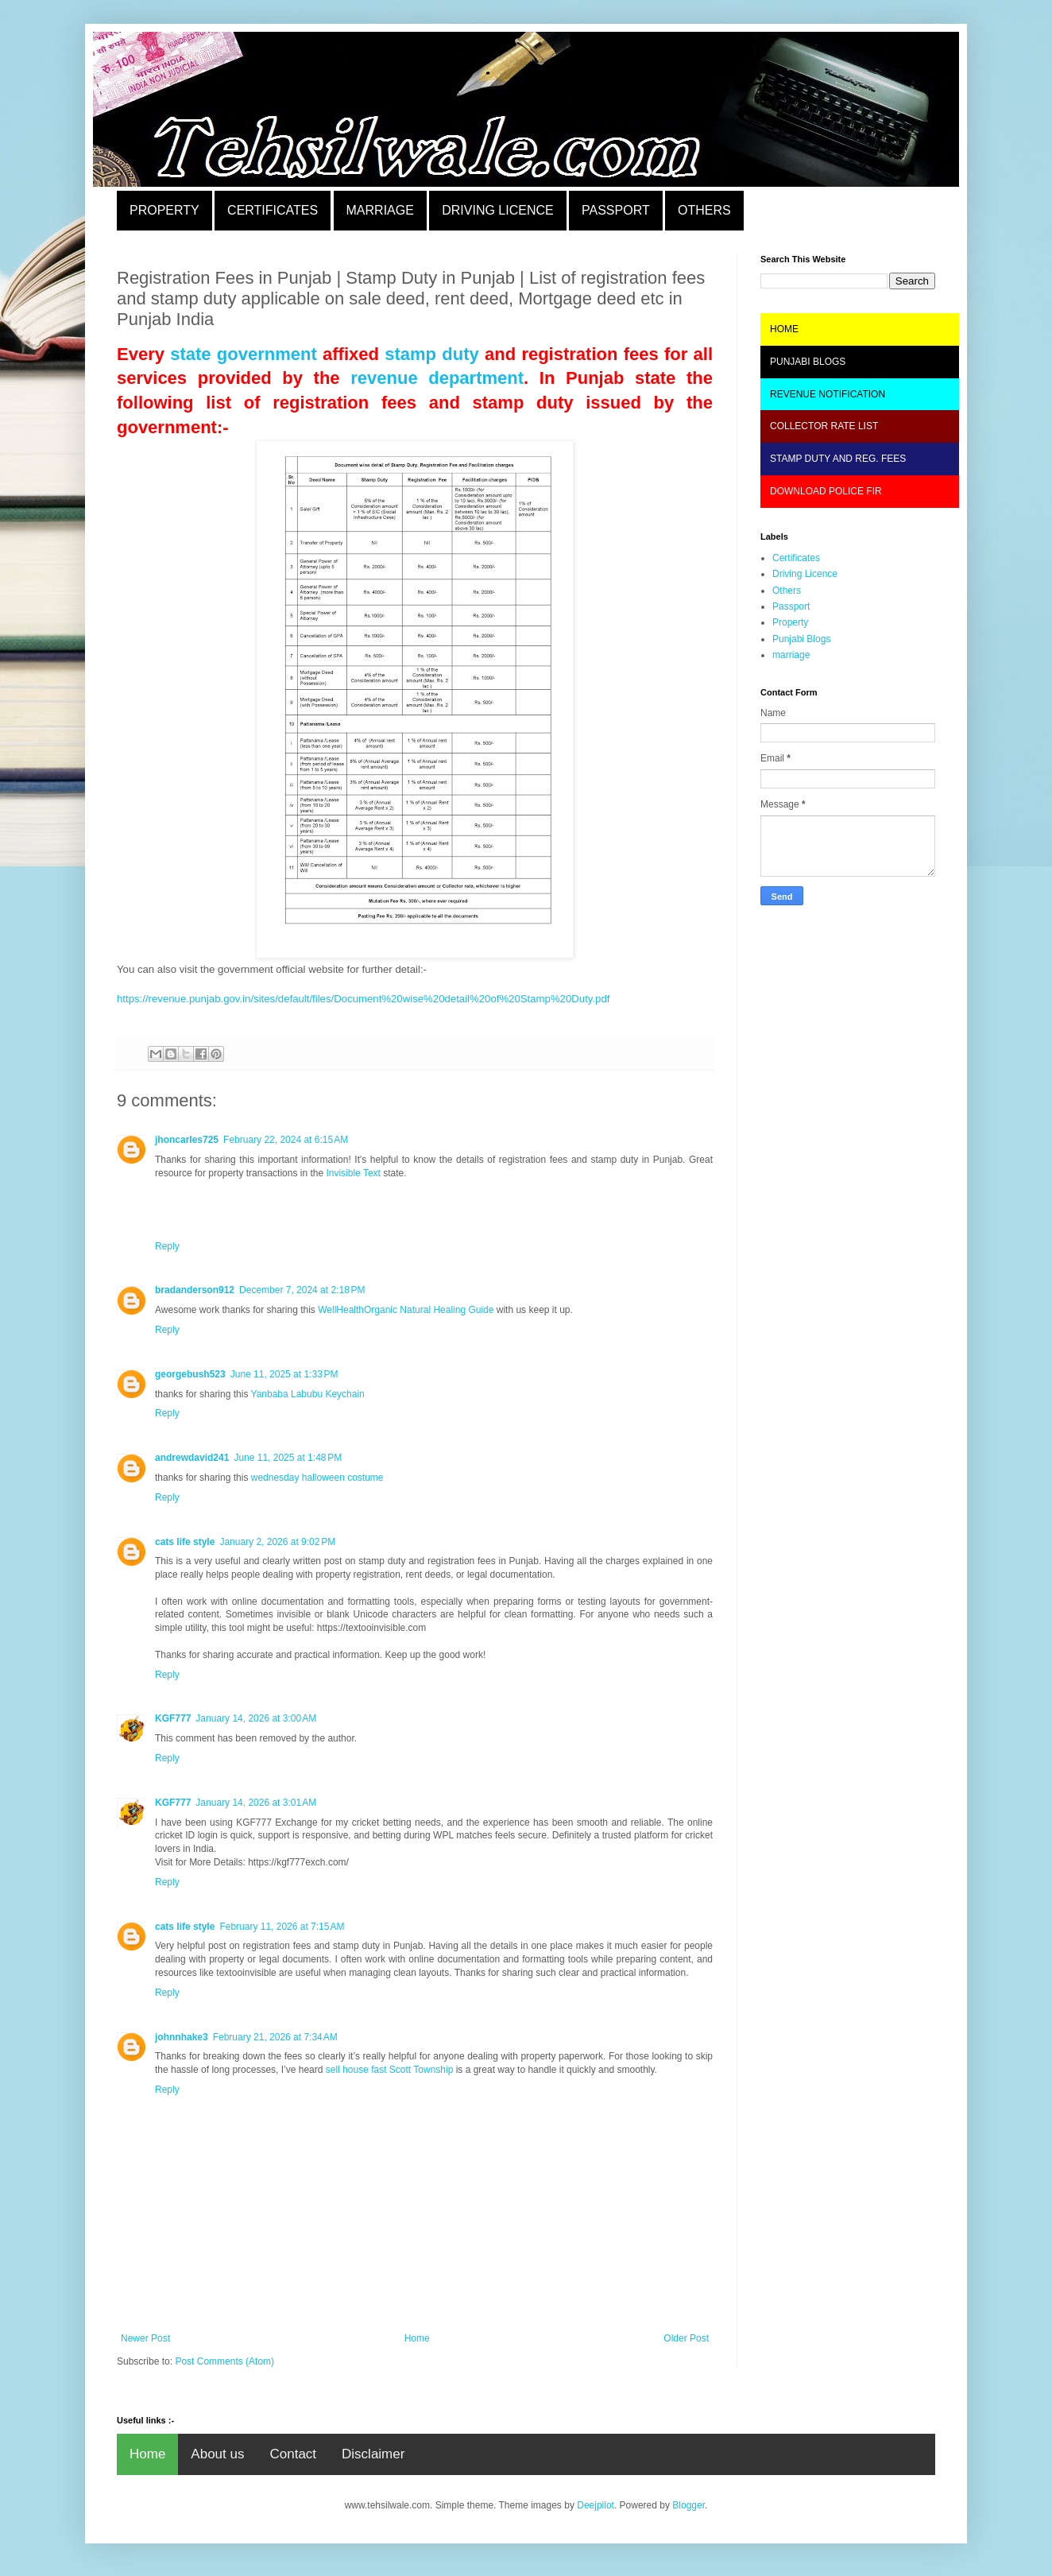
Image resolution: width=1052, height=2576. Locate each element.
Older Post (686, 2338)
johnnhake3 (181, 2037)
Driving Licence (804, 573)
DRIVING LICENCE (497, 210)
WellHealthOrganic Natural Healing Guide (405, 1309)
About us (217, 2454)
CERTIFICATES (272, 210)
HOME (784, 329)
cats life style (185, 1542)
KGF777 (173, 1718)
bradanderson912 (194, 1290)
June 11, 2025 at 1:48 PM (288, 1457)
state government (243, 354)
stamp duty (432, 354)
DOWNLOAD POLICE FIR (826, 491)
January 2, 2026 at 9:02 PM (277, 1542)
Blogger (688, 2505)
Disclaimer (373, 2454)
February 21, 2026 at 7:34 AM (275, 2037)
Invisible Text (353, 1173)
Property (790, 622)
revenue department (437, 378)
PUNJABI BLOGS (807, 361)
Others (786, 590)
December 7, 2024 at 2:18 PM (302, 1290)
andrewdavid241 (192, 1457)
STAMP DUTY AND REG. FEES (838, 458)
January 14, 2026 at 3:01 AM (255, 1802)
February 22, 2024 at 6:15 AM (285, 1139)
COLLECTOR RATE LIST (824, 426)
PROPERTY (164, 210)
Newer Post (145, 2338)
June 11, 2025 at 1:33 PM (284, 1374)
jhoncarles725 (187, 1139)
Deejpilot (595, 2505)
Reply (167, 1246)
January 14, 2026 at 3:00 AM (255, 1718)
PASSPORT (616, 210)
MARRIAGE (380, 210)
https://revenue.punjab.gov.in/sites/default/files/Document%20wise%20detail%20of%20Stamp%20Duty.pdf (363, 999)
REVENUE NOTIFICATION (827, 394)
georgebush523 (190, 1374)
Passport (791, 606)
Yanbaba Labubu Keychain (308, 1394)
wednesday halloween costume (317, 1477)
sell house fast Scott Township (390, 2069)
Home (417, 2338)
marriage (791, 654)
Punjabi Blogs (801, 639)
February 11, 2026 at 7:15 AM (281, 1926)
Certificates (796, 558)
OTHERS (704, 210)
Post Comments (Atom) (224, 2361)
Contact (292, 2454)
